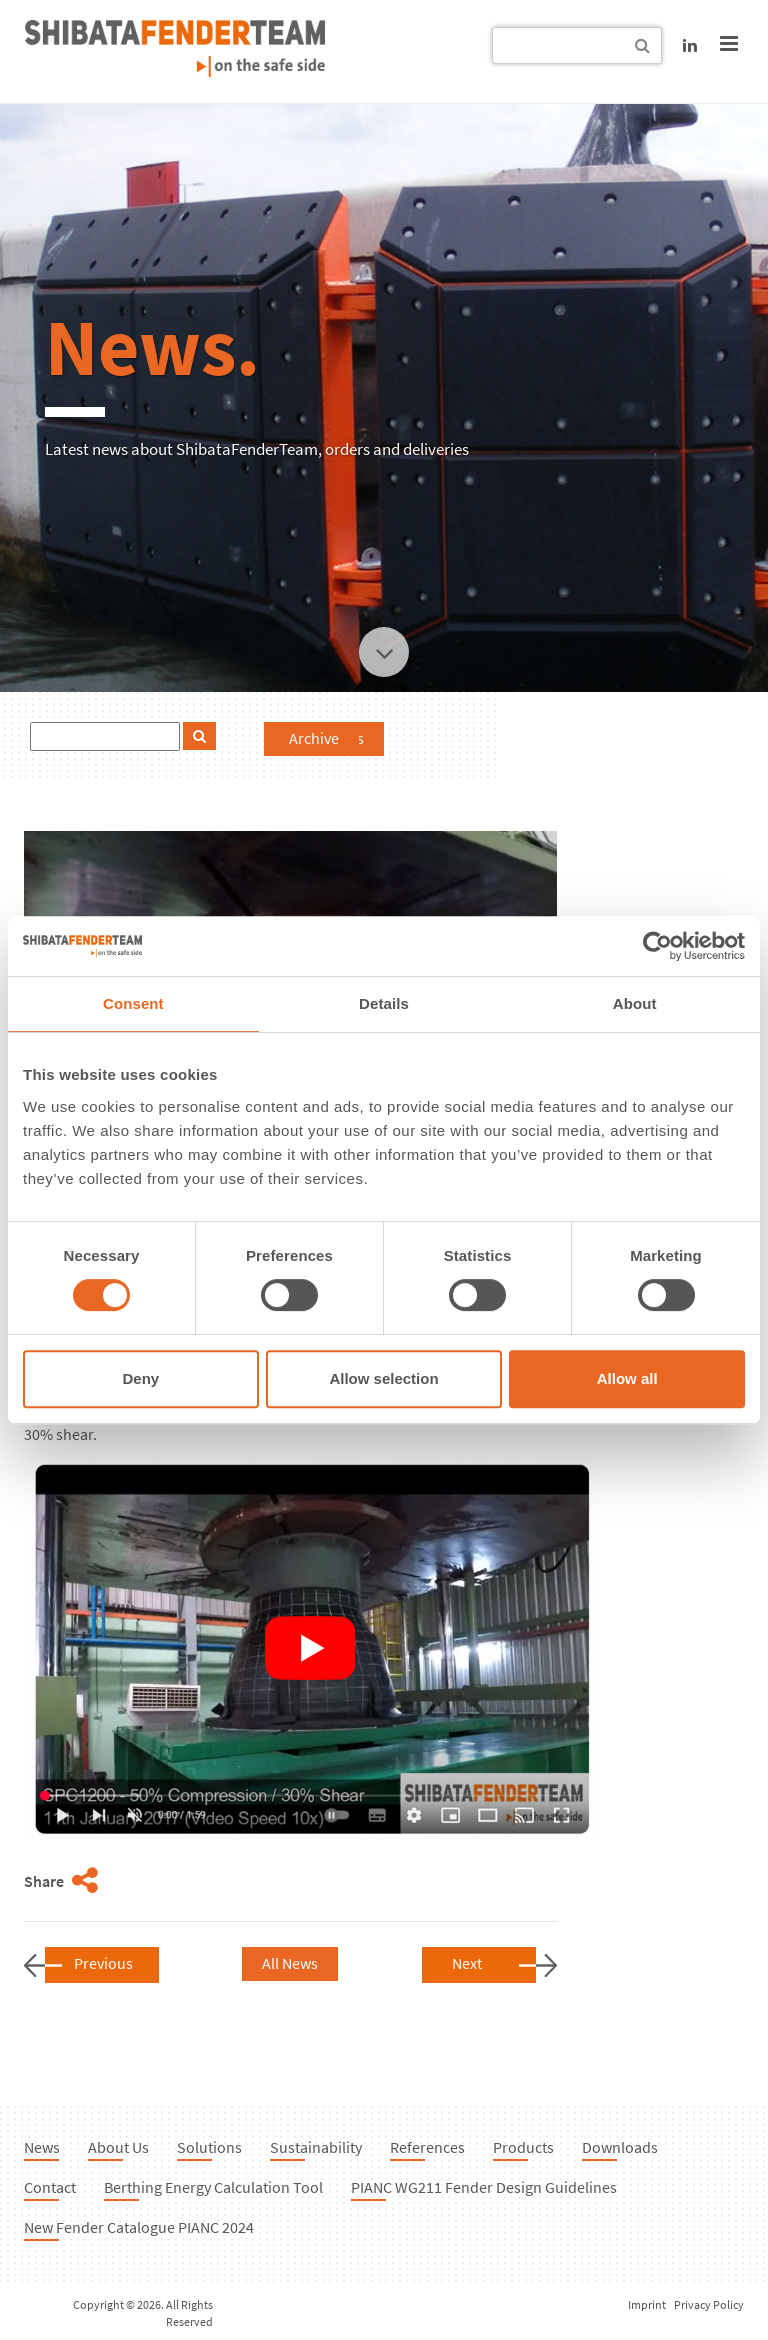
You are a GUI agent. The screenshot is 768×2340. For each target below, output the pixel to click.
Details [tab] (384, 1003)
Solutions (209, 2147)
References (427, 2147)
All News (290, 1963)
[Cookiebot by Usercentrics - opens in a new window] (657, 946)
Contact (50, 2187)
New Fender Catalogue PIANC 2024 (139, 2227)
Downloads (620, 2147)
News (42, 2147)
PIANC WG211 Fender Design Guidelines (484, 2187)
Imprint (647, 2304)
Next (467, 1963)
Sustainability (316, 2147)
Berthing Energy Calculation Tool (213, 2187)
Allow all (627, 1378)
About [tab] (635, 1003)
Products (523, 2147)
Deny (140, 1378)
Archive (314, 738)
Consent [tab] (133, 1003)
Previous (103, 1963)
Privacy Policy (709, 2304)
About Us (118, 2147)
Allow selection (383, 1378)
